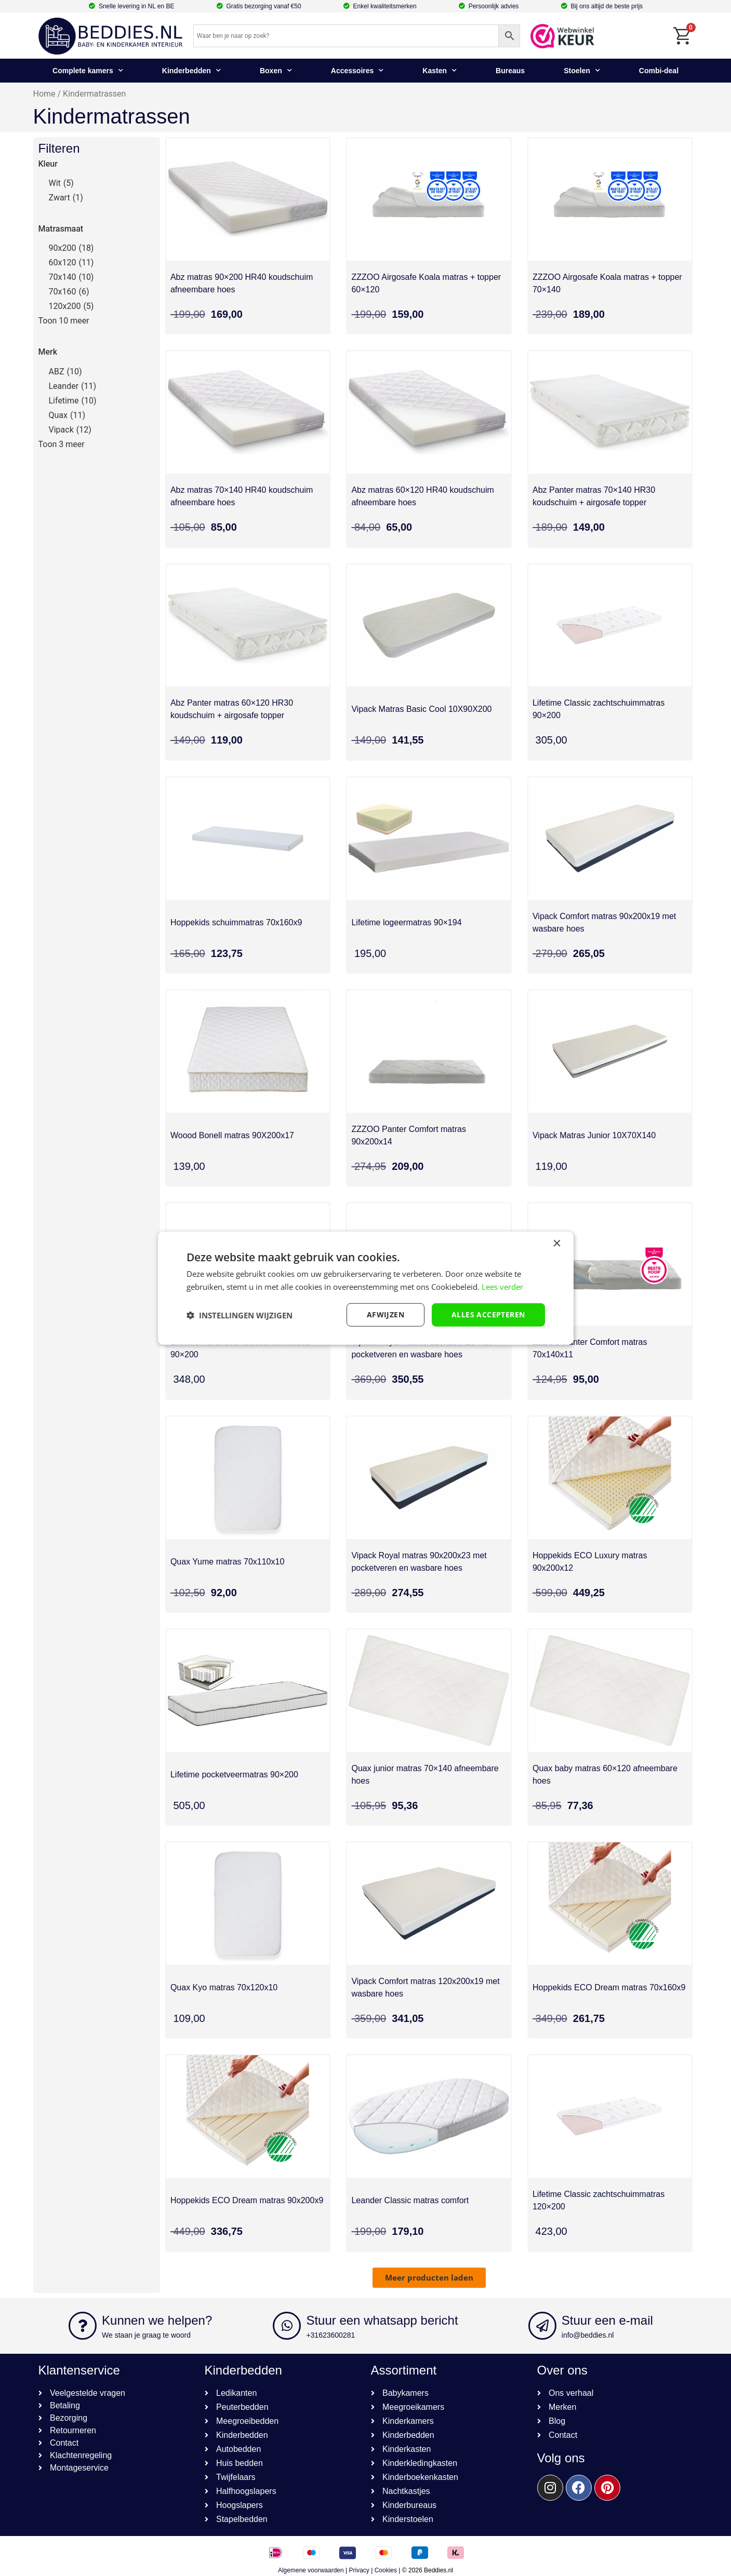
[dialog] (366, 1288)
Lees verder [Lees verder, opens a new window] (502, 1286)
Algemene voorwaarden (311, 2570)
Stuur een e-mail (607, 2320)
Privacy (359, 2570)
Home (44, 94)
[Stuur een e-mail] (542, 2326)
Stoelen (582, 70)
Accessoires (357, 70)
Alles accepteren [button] (488, 1314)
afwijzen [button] (385, 1314)
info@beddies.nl (588, 2335)
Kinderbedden (191, 70)
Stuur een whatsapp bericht (382, 2320)
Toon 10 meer (63, 321)
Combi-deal (659, 70)
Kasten (439, 70)
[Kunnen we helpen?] (83, 2326)
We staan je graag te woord (146, 2335)
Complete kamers (87, 70)
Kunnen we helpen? (157, 2320)
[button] (429, 2278)
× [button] (557, 1243)
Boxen (276, 70)
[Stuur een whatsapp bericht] (287, 2326)
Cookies (386, 2570)
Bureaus (510, 70)
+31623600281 (330, 2335)
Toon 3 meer (61, 444)
